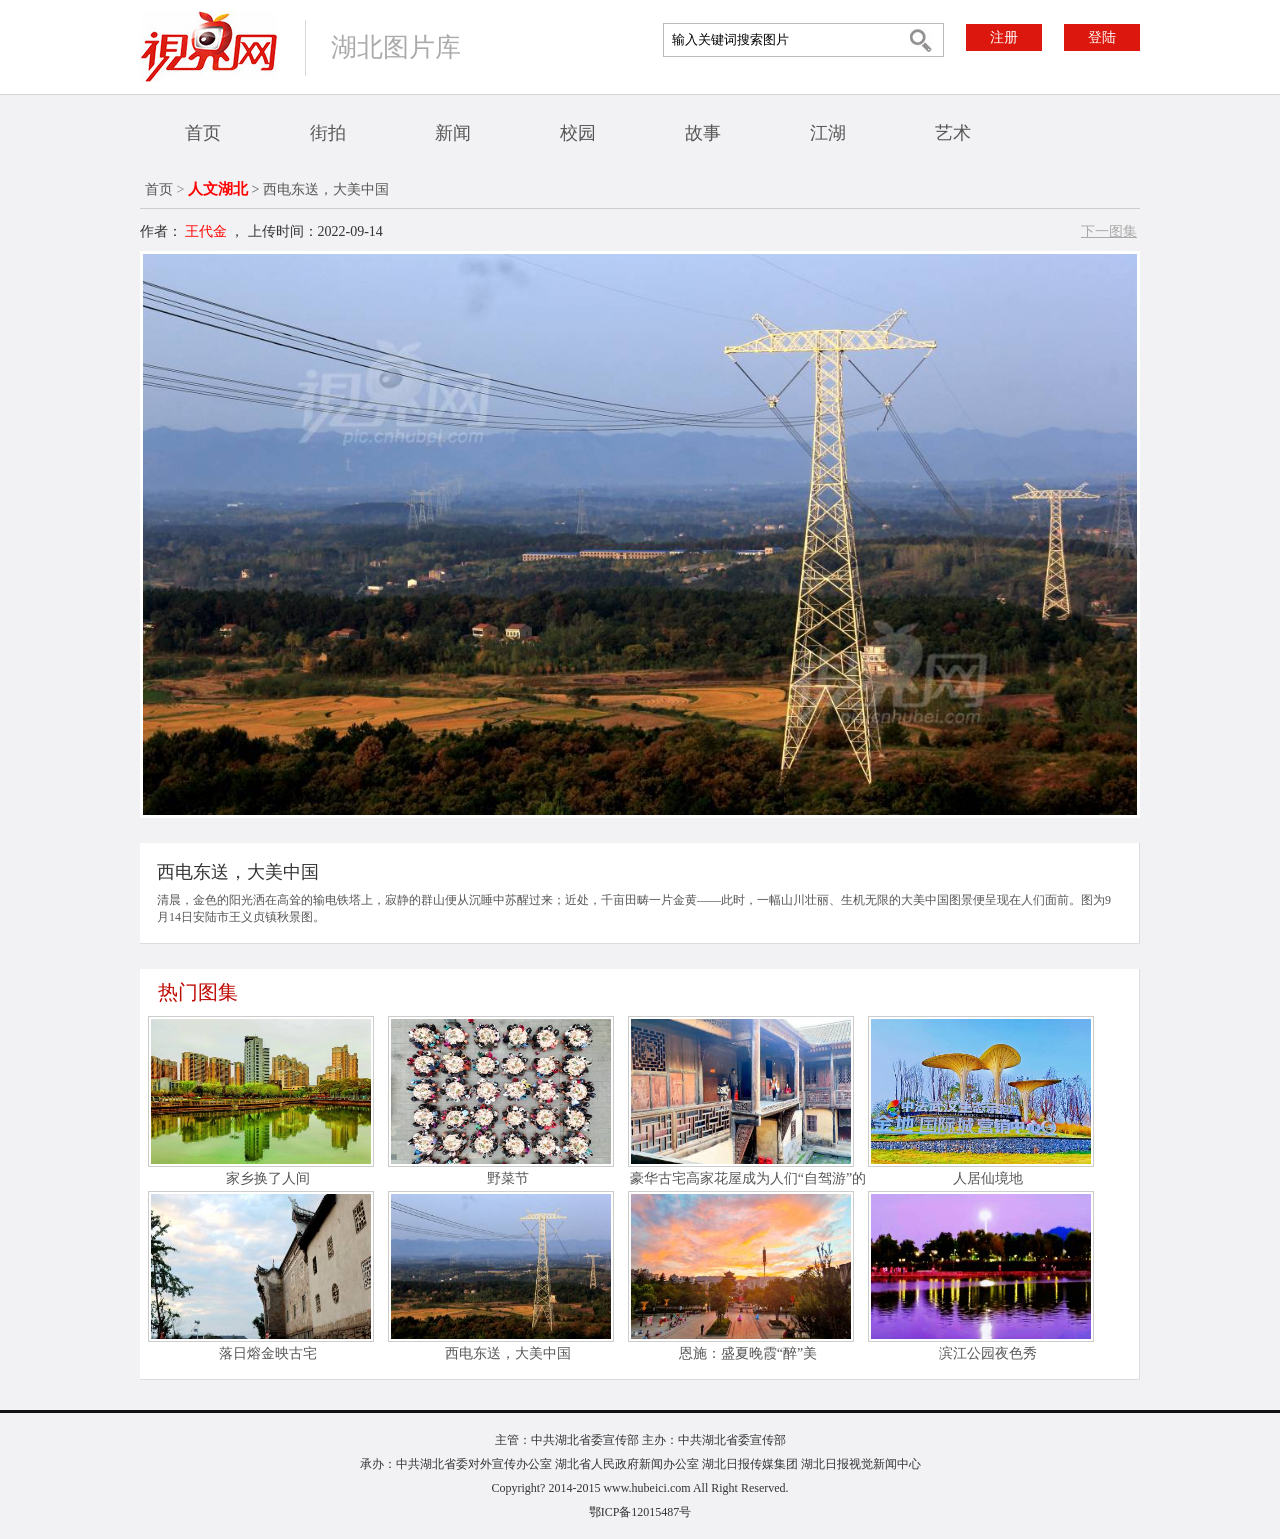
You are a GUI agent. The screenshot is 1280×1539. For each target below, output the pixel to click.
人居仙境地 (988, 1178)
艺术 (953, 133)
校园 (578, 133)
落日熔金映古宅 (268, 1353)
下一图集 (1109, 231)
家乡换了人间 (268, 1178)
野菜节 (508, 1178)
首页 (203, 133)
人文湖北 (218, 189)
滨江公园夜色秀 (988, 1353)
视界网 (209, 46)
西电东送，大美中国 (508, 1353)
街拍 (328, 133)
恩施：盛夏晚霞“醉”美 (748, 1353)
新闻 (453, 133)
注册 (1004, 37)
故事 (703, 133)
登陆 (1102, 37)
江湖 (828, 133)
